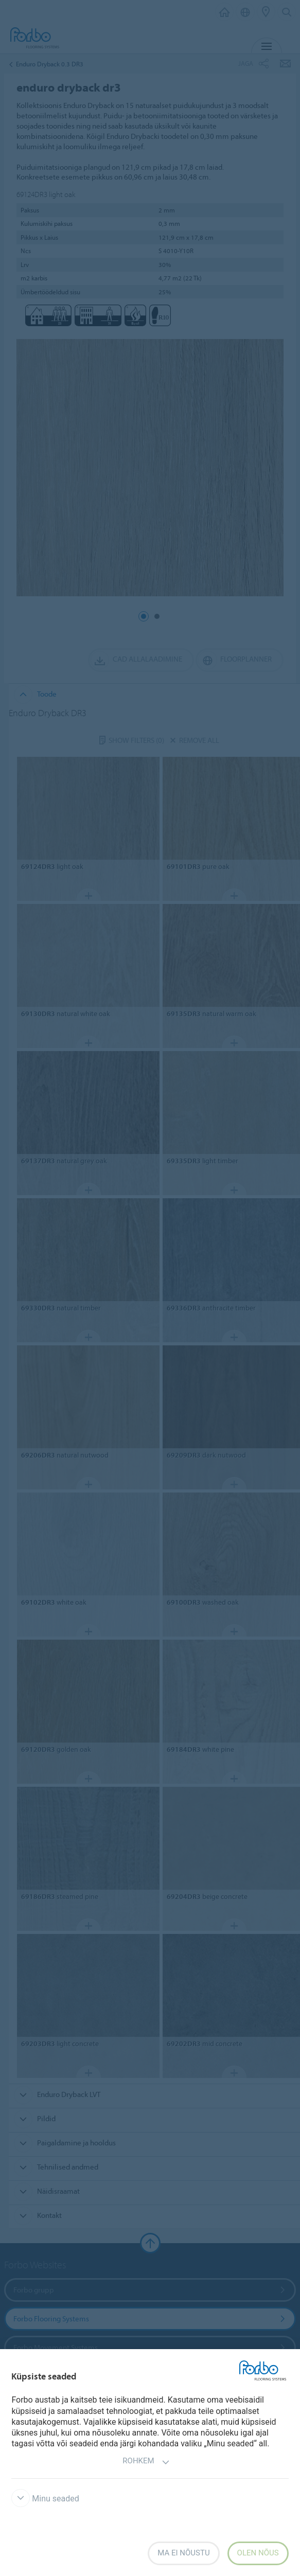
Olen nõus (258, 2552)
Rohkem (145, 2462)
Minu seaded (45, 2498)
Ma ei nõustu (183, 2552)
